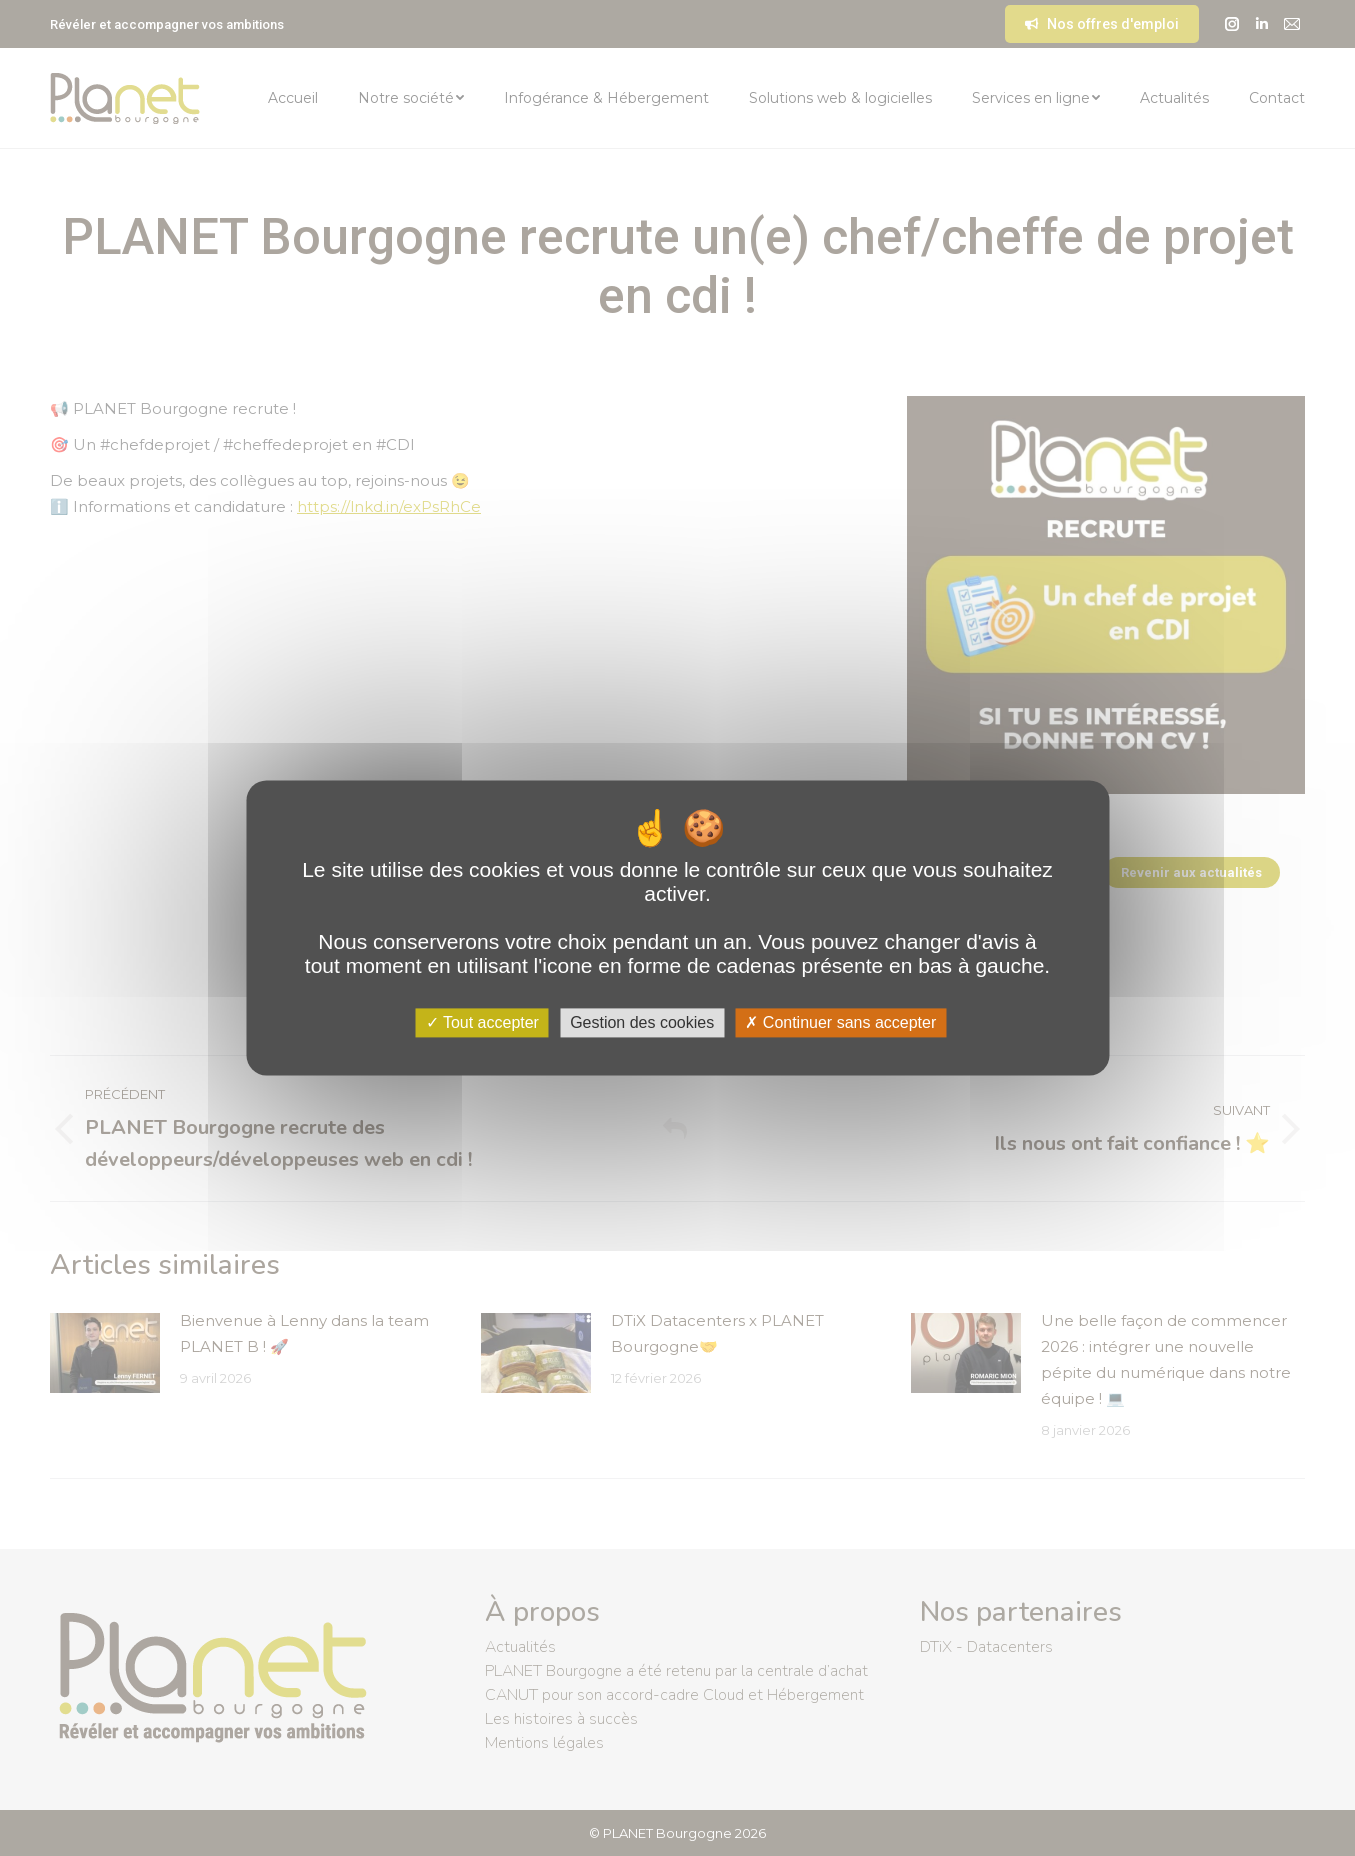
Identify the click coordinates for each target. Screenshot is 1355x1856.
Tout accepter (482, 1022)
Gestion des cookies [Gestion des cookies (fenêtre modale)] (642, 1022)
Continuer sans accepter (840, 1022)
